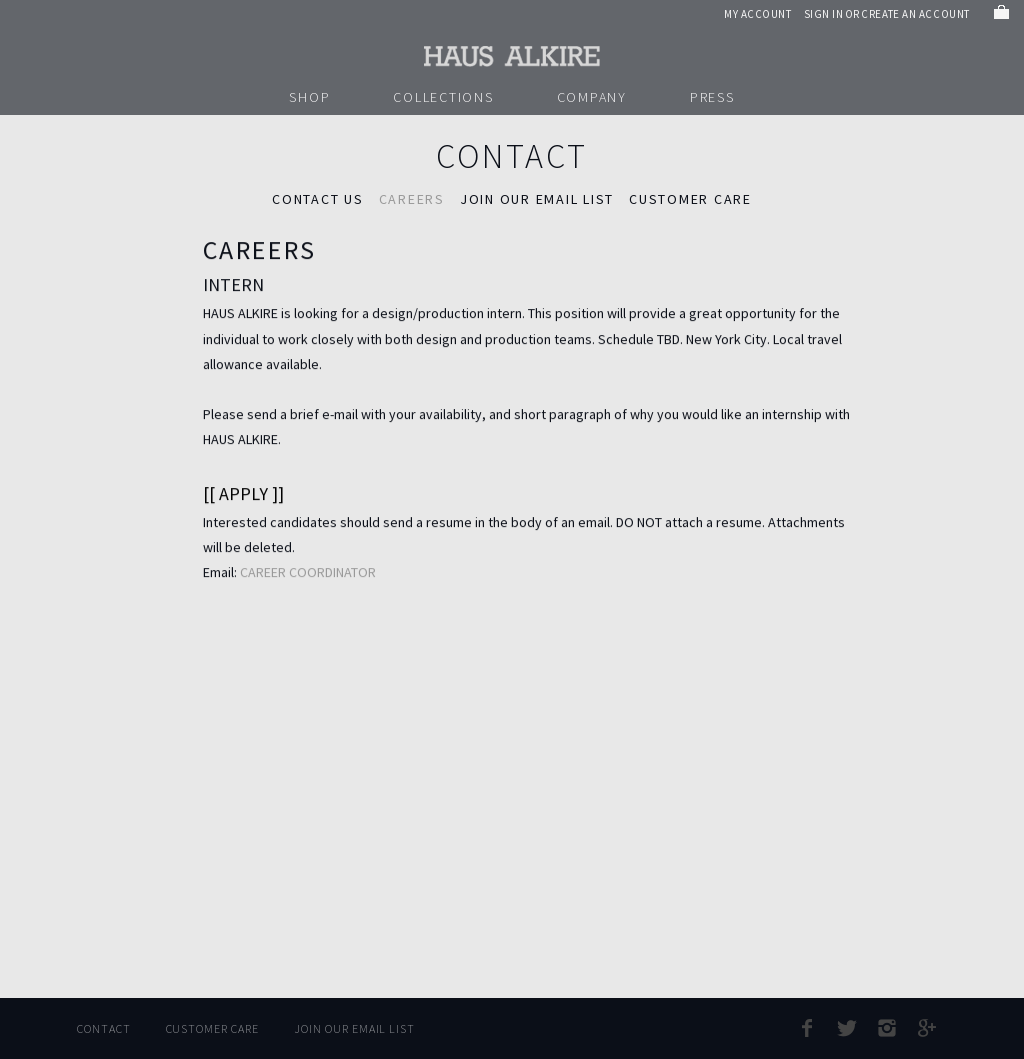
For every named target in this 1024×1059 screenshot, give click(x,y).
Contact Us (318, 199)
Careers (412, 199)
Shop (309, 97)
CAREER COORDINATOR (308, 574)
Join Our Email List (354, 1028)
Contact (104, 1028)
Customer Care (212, 1028)
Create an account (915, 14)
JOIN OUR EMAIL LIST (537, 199)
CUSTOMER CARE (690, 199)
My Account (758, 14)
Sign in (824, 14)
